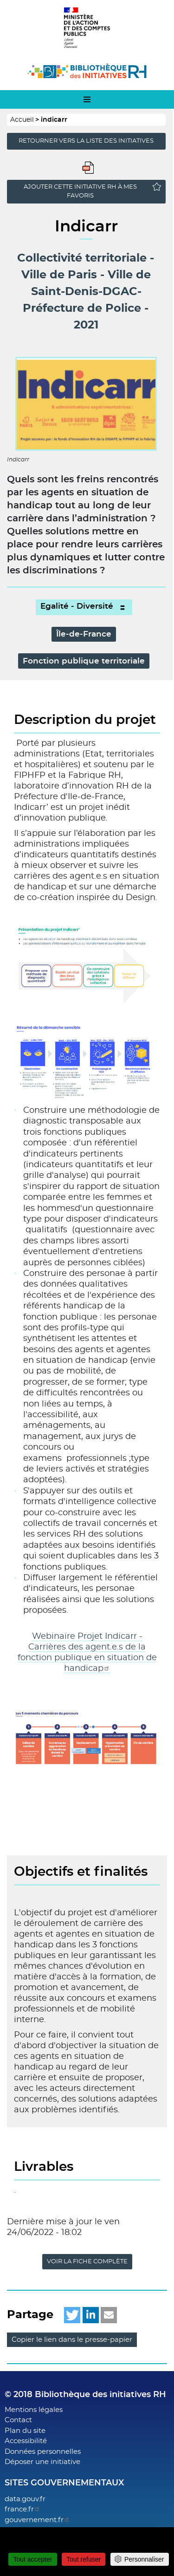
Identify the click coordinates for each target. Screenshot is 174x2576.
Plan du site (25, 2430)
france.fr (22, 2509)
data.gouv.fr (25, 2499)
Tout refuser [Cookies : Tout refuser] (83, 2559)
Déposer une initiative (42, 2461)
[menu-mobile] (87, 99)
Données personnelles (43, 2451)
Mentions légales (34, 2409)
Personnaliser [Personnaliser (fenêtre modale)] (144, 2559)
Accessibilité (26, 2441)
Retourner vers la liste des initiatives (86, 141)
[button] (72, 2315)
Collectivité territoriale (82, 258)
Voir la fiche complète (87, 2262)
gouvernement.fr (37, 2520)
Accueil (22, 120)
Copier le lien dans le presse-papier (72, 2339)
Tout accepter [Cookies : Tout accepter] (32, 2559)
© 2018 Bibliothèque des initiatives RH (85, 2395)
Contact (18, 2420)
